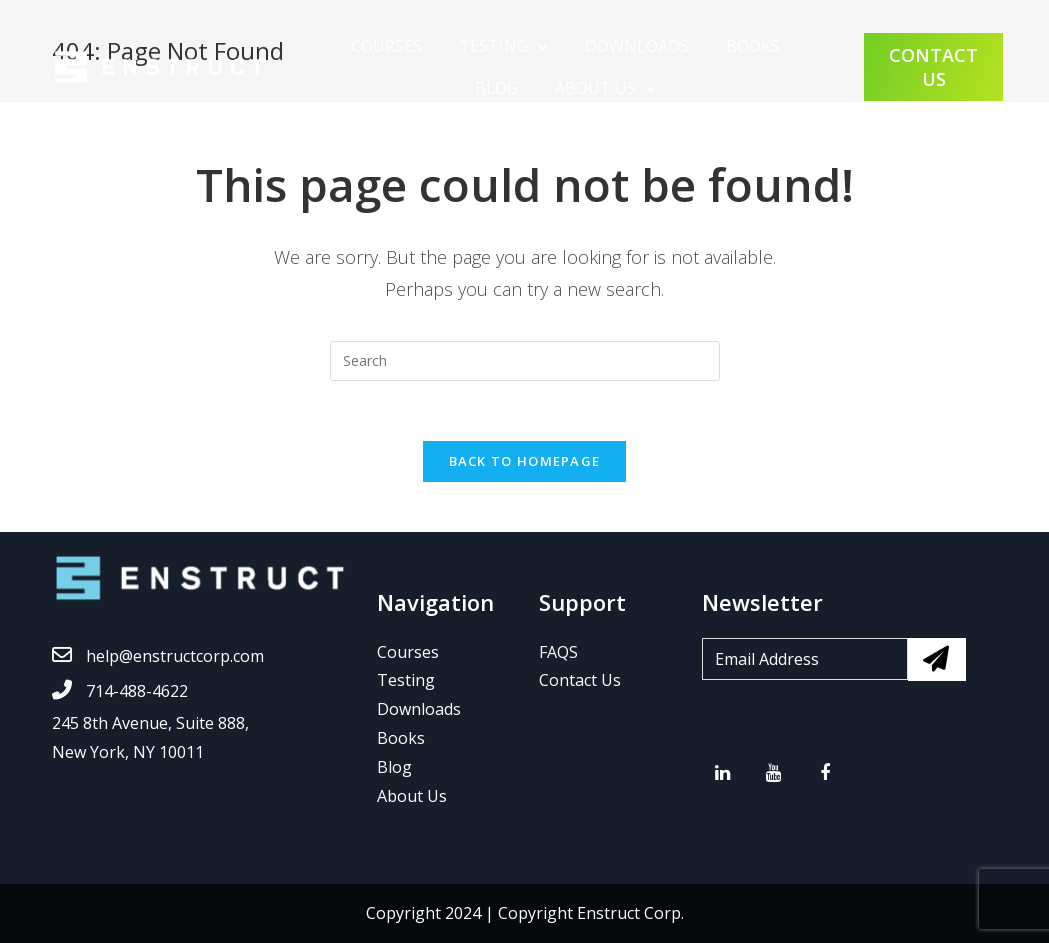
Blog (496, 88)
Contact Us (580, 680)
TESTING (493, 46)
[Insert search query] (525, 361)
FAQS (558, 652)
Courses (386, 46)
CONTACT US (933, 67)
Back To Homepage (525, 461)
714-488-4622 (120, 691)
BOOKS (753, 46)
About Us (595, 88)
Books (401, 738)
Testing (406, 680)
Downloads (637, 46)
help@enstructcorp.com (158, 656)
